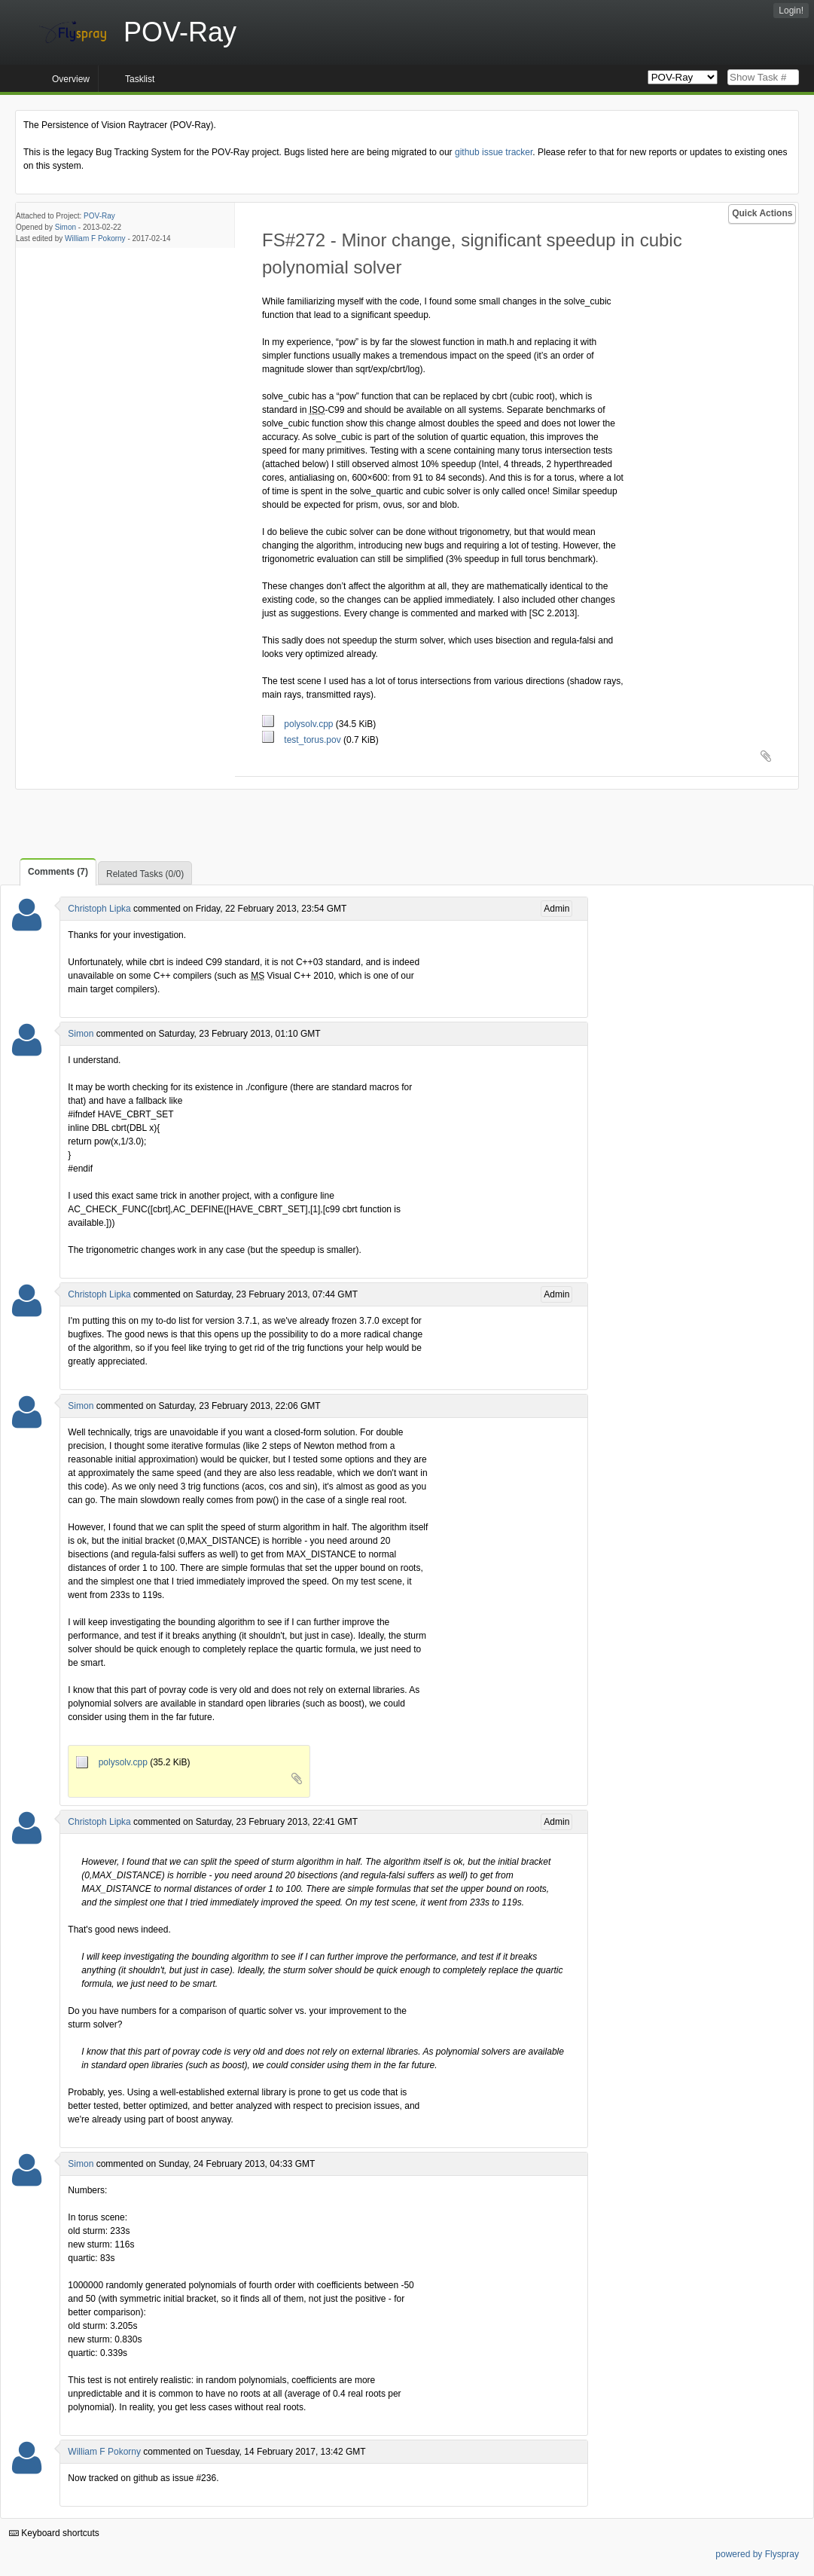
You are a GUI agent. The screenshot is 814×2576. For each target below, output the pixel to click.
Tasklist (139, 79)
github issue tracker (493, 152)
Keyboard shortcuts (54, 2533)
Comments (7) (58, 871)
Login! (791, 10)
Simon (65, 227)
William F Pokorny (95, 238)
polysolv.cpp (299, 724)
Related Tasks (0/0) (145, 874)
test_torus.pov (302, 740)
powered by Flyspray (757, 2554)
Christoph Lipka (99, 908)
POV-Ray (99, 216)
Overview (71, 79)
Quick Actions (762, 213)
